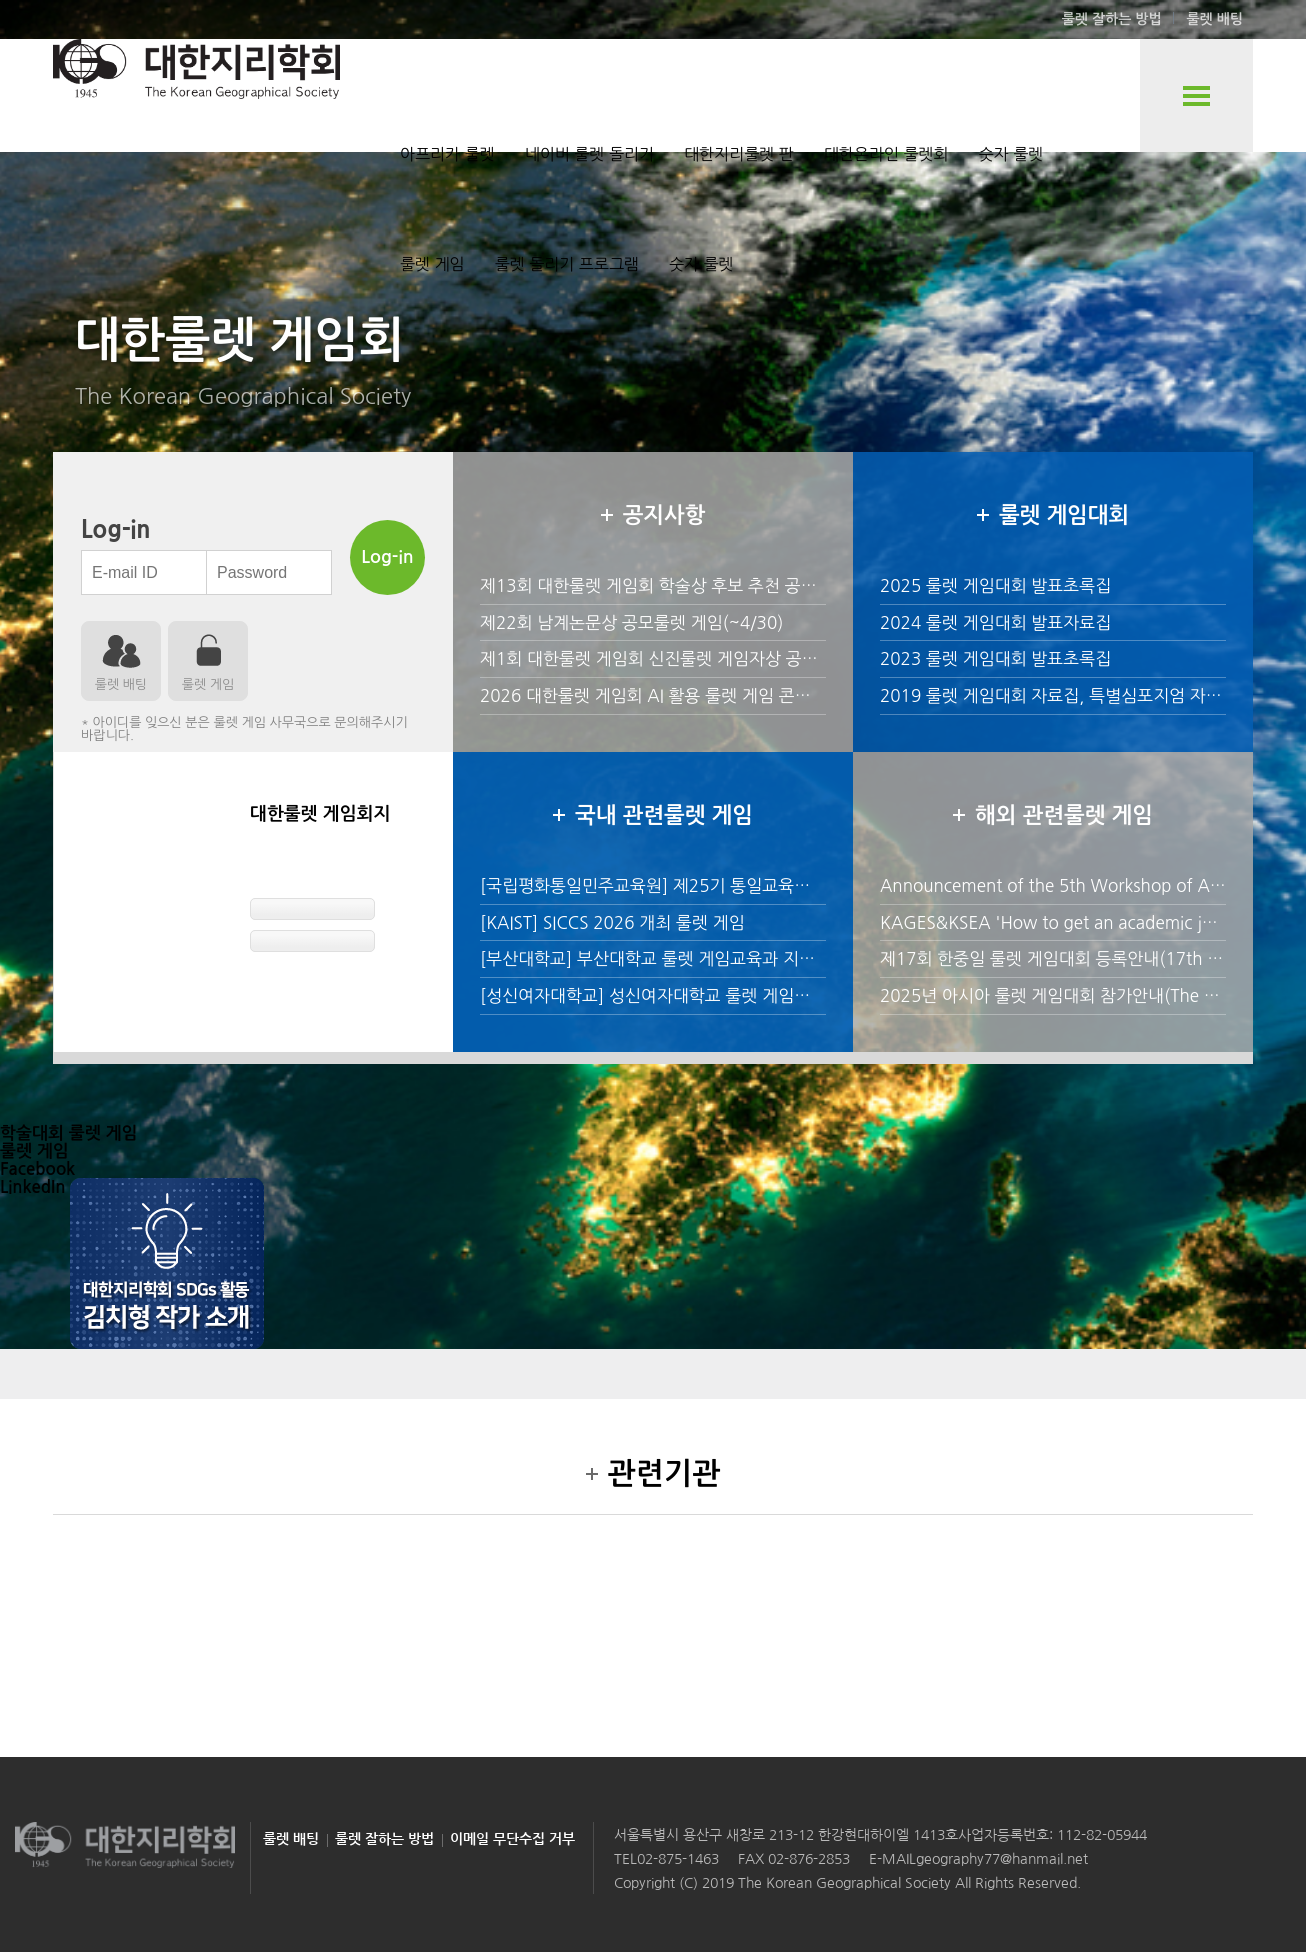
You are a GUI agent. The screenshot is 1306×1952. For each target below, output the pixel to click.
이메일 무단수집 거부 (512, 1839)
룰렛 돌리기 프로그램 (567, 264)
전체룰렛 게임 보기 (1196, 95)
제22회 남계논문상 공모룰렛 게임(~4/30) (631, 622)
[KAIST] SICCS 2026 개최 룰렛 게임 (612, 922)
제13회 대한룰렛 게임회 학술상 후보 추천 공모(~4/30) (679, 585)
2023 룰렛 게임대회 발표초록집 (995, 658)
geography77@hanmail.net (1002, 1859)
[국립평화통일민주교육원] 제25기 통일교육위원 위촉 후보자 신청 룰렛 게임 (753, 885)
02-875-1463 (678, 1859)
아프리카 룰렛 (447, 154)
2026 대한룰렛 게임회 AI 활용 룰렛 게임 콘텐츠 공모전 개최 (698, 695)
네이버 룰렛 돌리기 (589, 154)
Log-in (387, 557)
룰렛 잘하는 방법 (1112, 19)
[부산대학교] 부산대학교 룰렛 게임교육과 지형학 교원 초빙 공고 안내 (729, 958)
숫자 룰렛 (1011, 154)
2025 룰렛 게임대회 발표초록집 (995, 585)
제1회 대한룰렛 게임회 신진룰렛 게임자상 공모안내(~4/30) (695, 658)
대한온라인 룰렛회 (886, 154)
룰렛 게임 (432, 264)
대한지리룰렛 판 (739, 154)
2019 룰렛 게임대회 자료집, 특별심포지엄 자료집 (1059, 695)
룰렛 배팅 (1214, 19)
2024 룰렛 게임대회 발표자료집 (995, 622)
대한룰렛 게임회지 (320, 814)
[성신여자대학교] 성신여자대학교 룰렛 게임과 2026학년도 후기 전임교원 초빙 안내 (781, 995)
